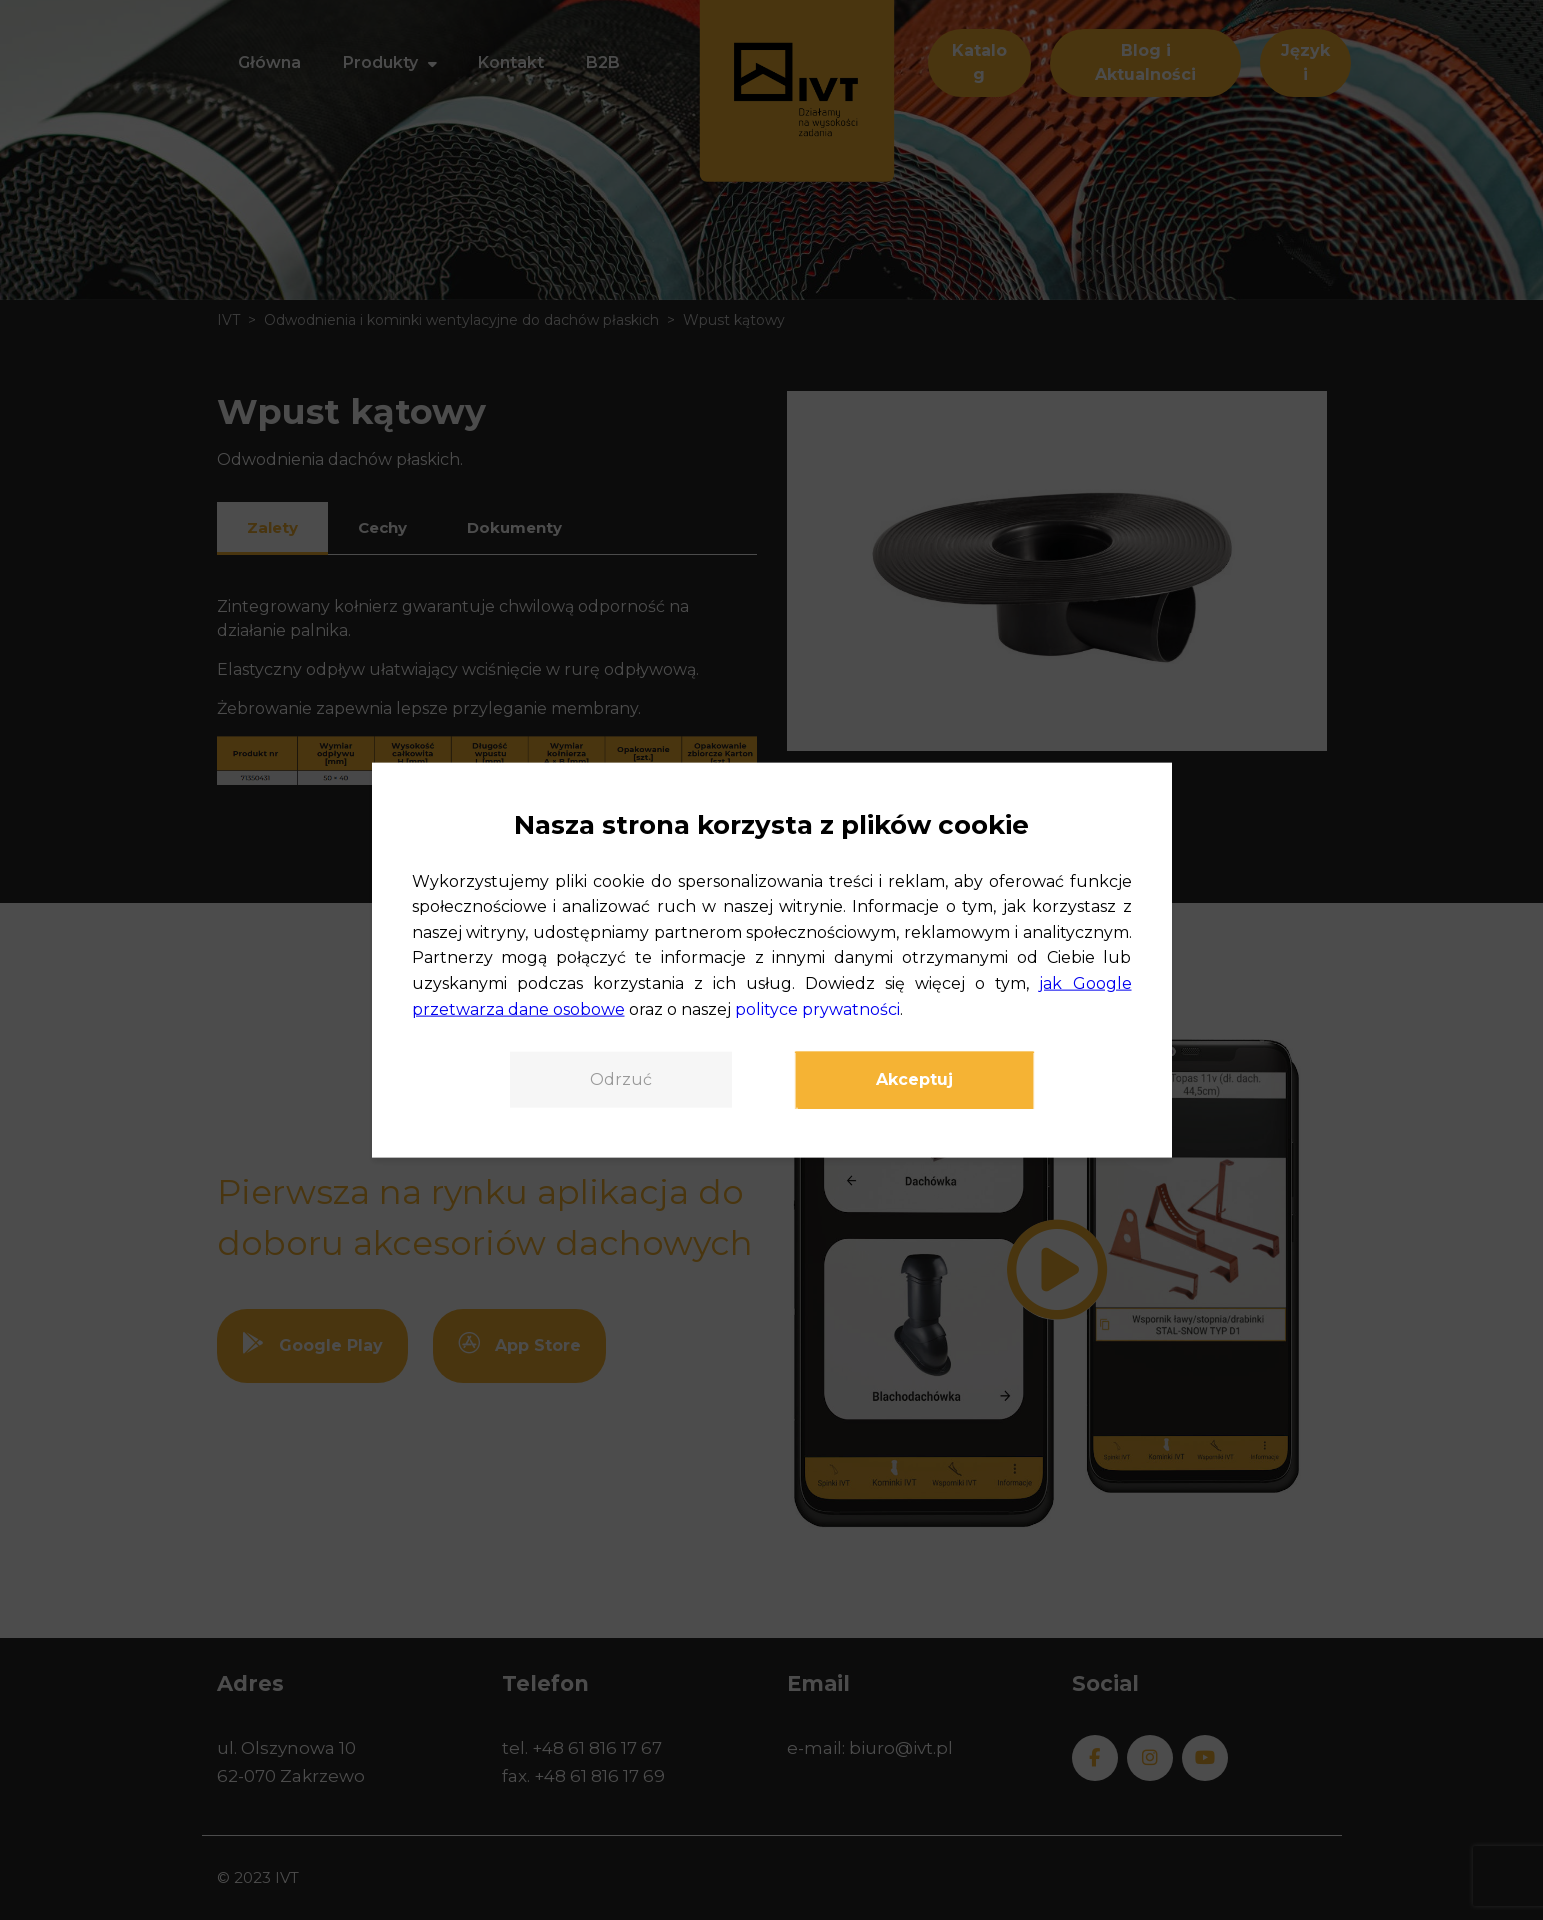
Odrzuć (621, 1079)
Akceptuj (914, 1079)
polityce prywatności (817, 1008)
